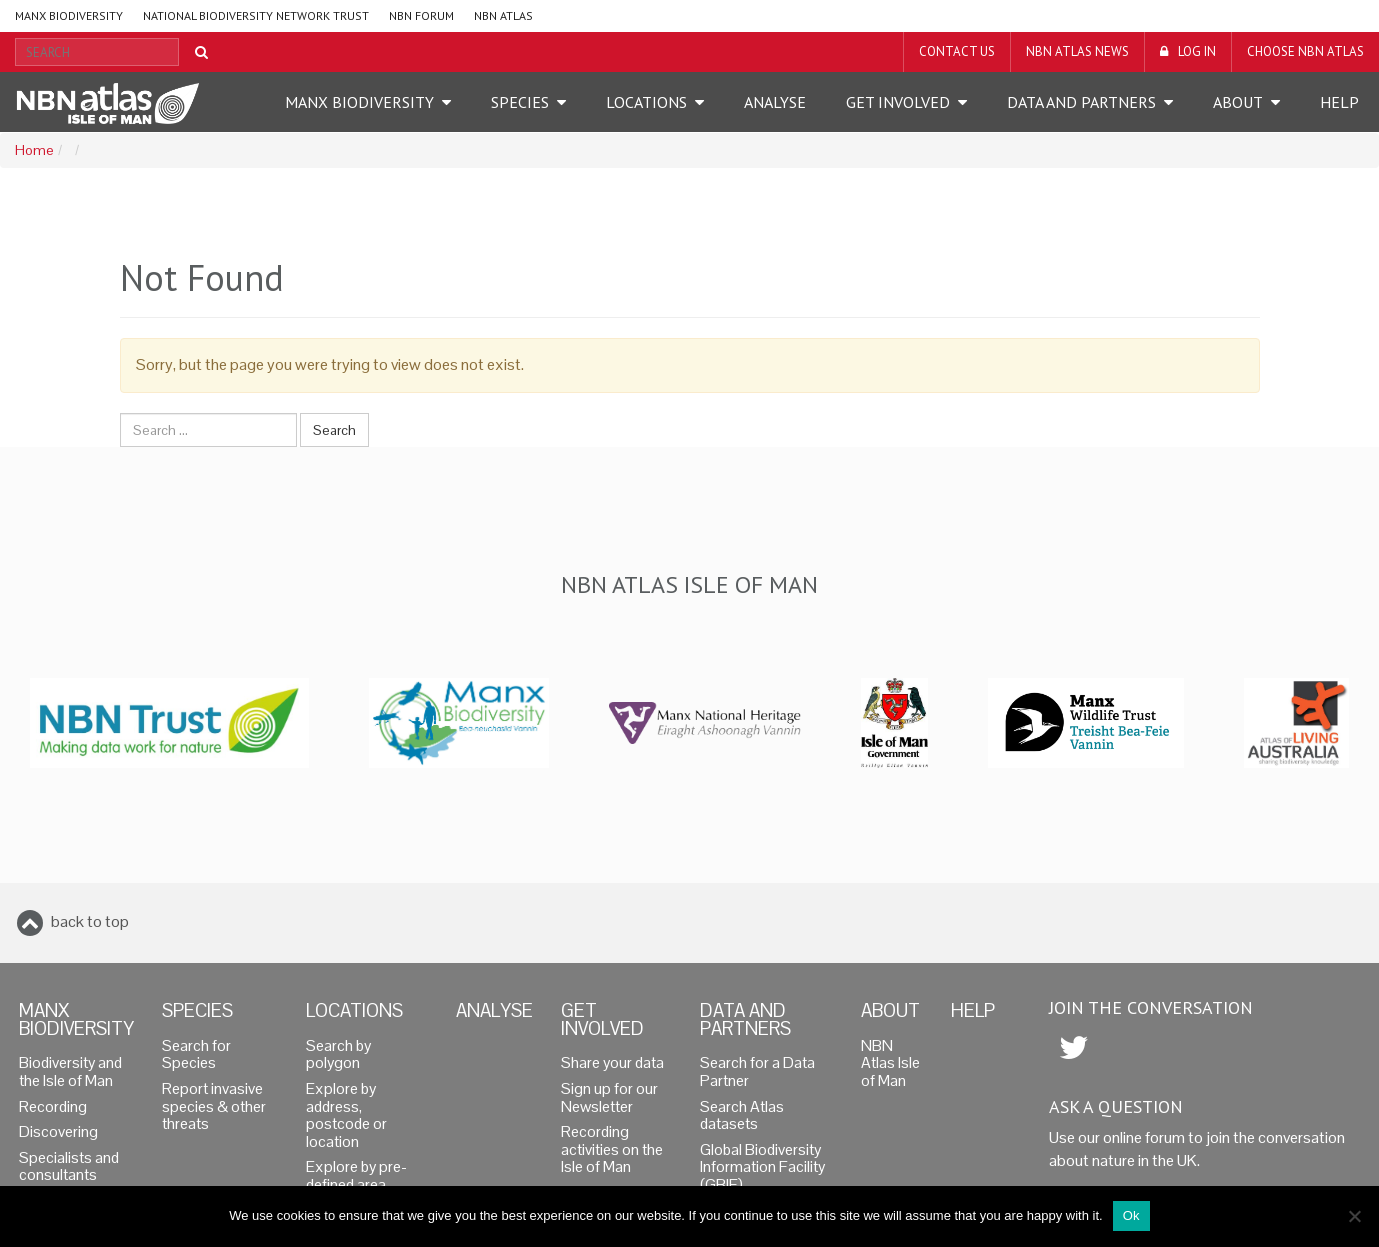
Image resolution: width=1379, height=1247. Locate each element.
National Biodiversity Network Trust (256, 15)
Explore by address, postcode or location (346, 1115)
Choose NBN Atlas (1305, 51)
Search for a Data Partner (757, 1072)
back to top (90, 921)
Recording (53, 1107)
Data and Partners (1081, 102)
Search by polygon (338, 1055)
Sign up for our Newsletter (609, 1098)
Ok (1131, 1215)
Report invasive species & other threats (214, 1106)
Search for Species (196, 1055)
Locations (646, 102)
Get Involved (898, 102)
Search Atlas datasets (742, 1116)
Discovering (58, 1132)
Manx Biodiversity (69, 15)
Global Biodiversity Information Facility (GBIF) (762, 1167)
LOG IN (1197, 51)
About (1238, 102)
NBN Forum (421, 15)
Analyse (775, 102)
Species (520, 102)
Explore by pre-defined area (356, 1176)
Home (34, 150)
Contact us (957, 51)
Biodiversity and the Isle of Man (70, 1072)
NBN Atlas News (1077, 51)
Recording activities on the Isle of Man (612, 1149)
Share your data (612, 1063)
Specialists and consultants (69, 1167)
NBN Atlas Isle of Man (890, 1063)
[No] (1354, 1216)
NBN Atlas (503, 15)
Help (1339, 102)
